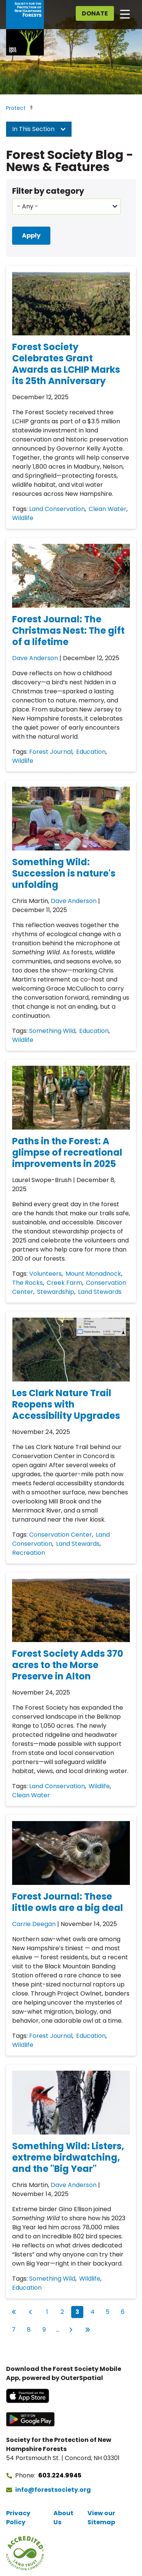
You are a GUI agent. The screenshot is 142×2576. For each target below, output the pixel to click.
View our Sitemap (101, 2518)
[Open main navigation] (125, 13)
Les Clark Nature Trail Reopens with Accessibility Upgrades (66, 1404)
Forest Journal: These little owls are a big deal (67, 1902)
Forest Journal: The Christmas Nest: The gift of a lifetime (68, 630)
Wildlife (22, 518)
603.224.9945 (59, 2475)
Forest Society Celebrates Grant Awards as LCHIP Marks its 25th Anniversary (66, 364)
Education (91, 751)
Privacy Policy (18, 2518)
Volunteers (45, 1273)
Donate (95, 13)
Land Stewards (100, 1291)
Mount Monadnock (93, 1273)
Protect (16, 108)
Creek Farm (64, 1282)
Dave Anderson (35, 658)
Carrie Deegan (34, 1924)
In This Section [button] (39, 129)
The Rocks (27, 1282)
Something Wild (52, 1030)
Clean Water (107, 509)
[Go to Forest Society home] (25, 28)
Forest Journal (50, 751)
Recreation (28, 1552)
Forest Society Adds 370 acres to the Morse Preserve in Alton (67, 1664)
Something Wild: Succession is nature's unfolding (63, 873)
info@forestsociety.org (53, 2489)
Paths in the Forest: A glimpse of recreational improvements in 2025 (67, 1152)
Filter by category (48, 190)
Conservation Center (60, 1534)
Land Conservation (57, 509)
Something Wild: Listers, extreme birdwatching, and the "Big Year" (68, 2157)
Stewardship (55, 1291)
